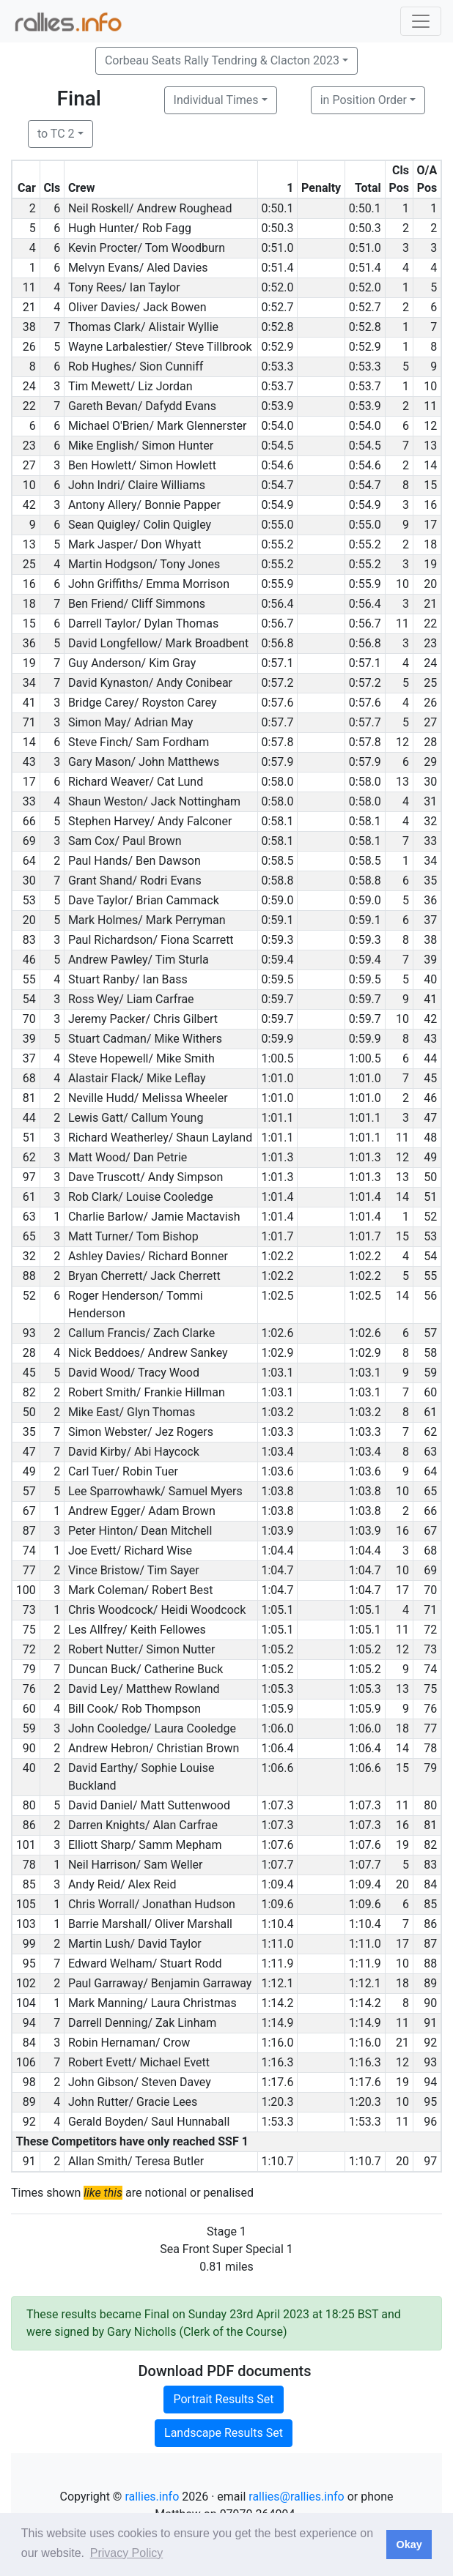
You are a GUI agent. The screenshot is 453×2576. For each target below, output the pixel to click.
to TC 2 (56, 134)
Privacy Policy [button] (126, 2553)
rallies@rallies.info (296, 2497)
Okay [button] (408, 2544)
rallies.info (152, 2497)
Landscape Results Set (223, 2433)
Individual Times (216, 100)
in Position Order (363, 100)
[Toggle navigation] (420, 21)
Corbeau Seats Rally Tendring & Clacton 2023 (222, 60)
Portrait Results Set (223, 2399)
